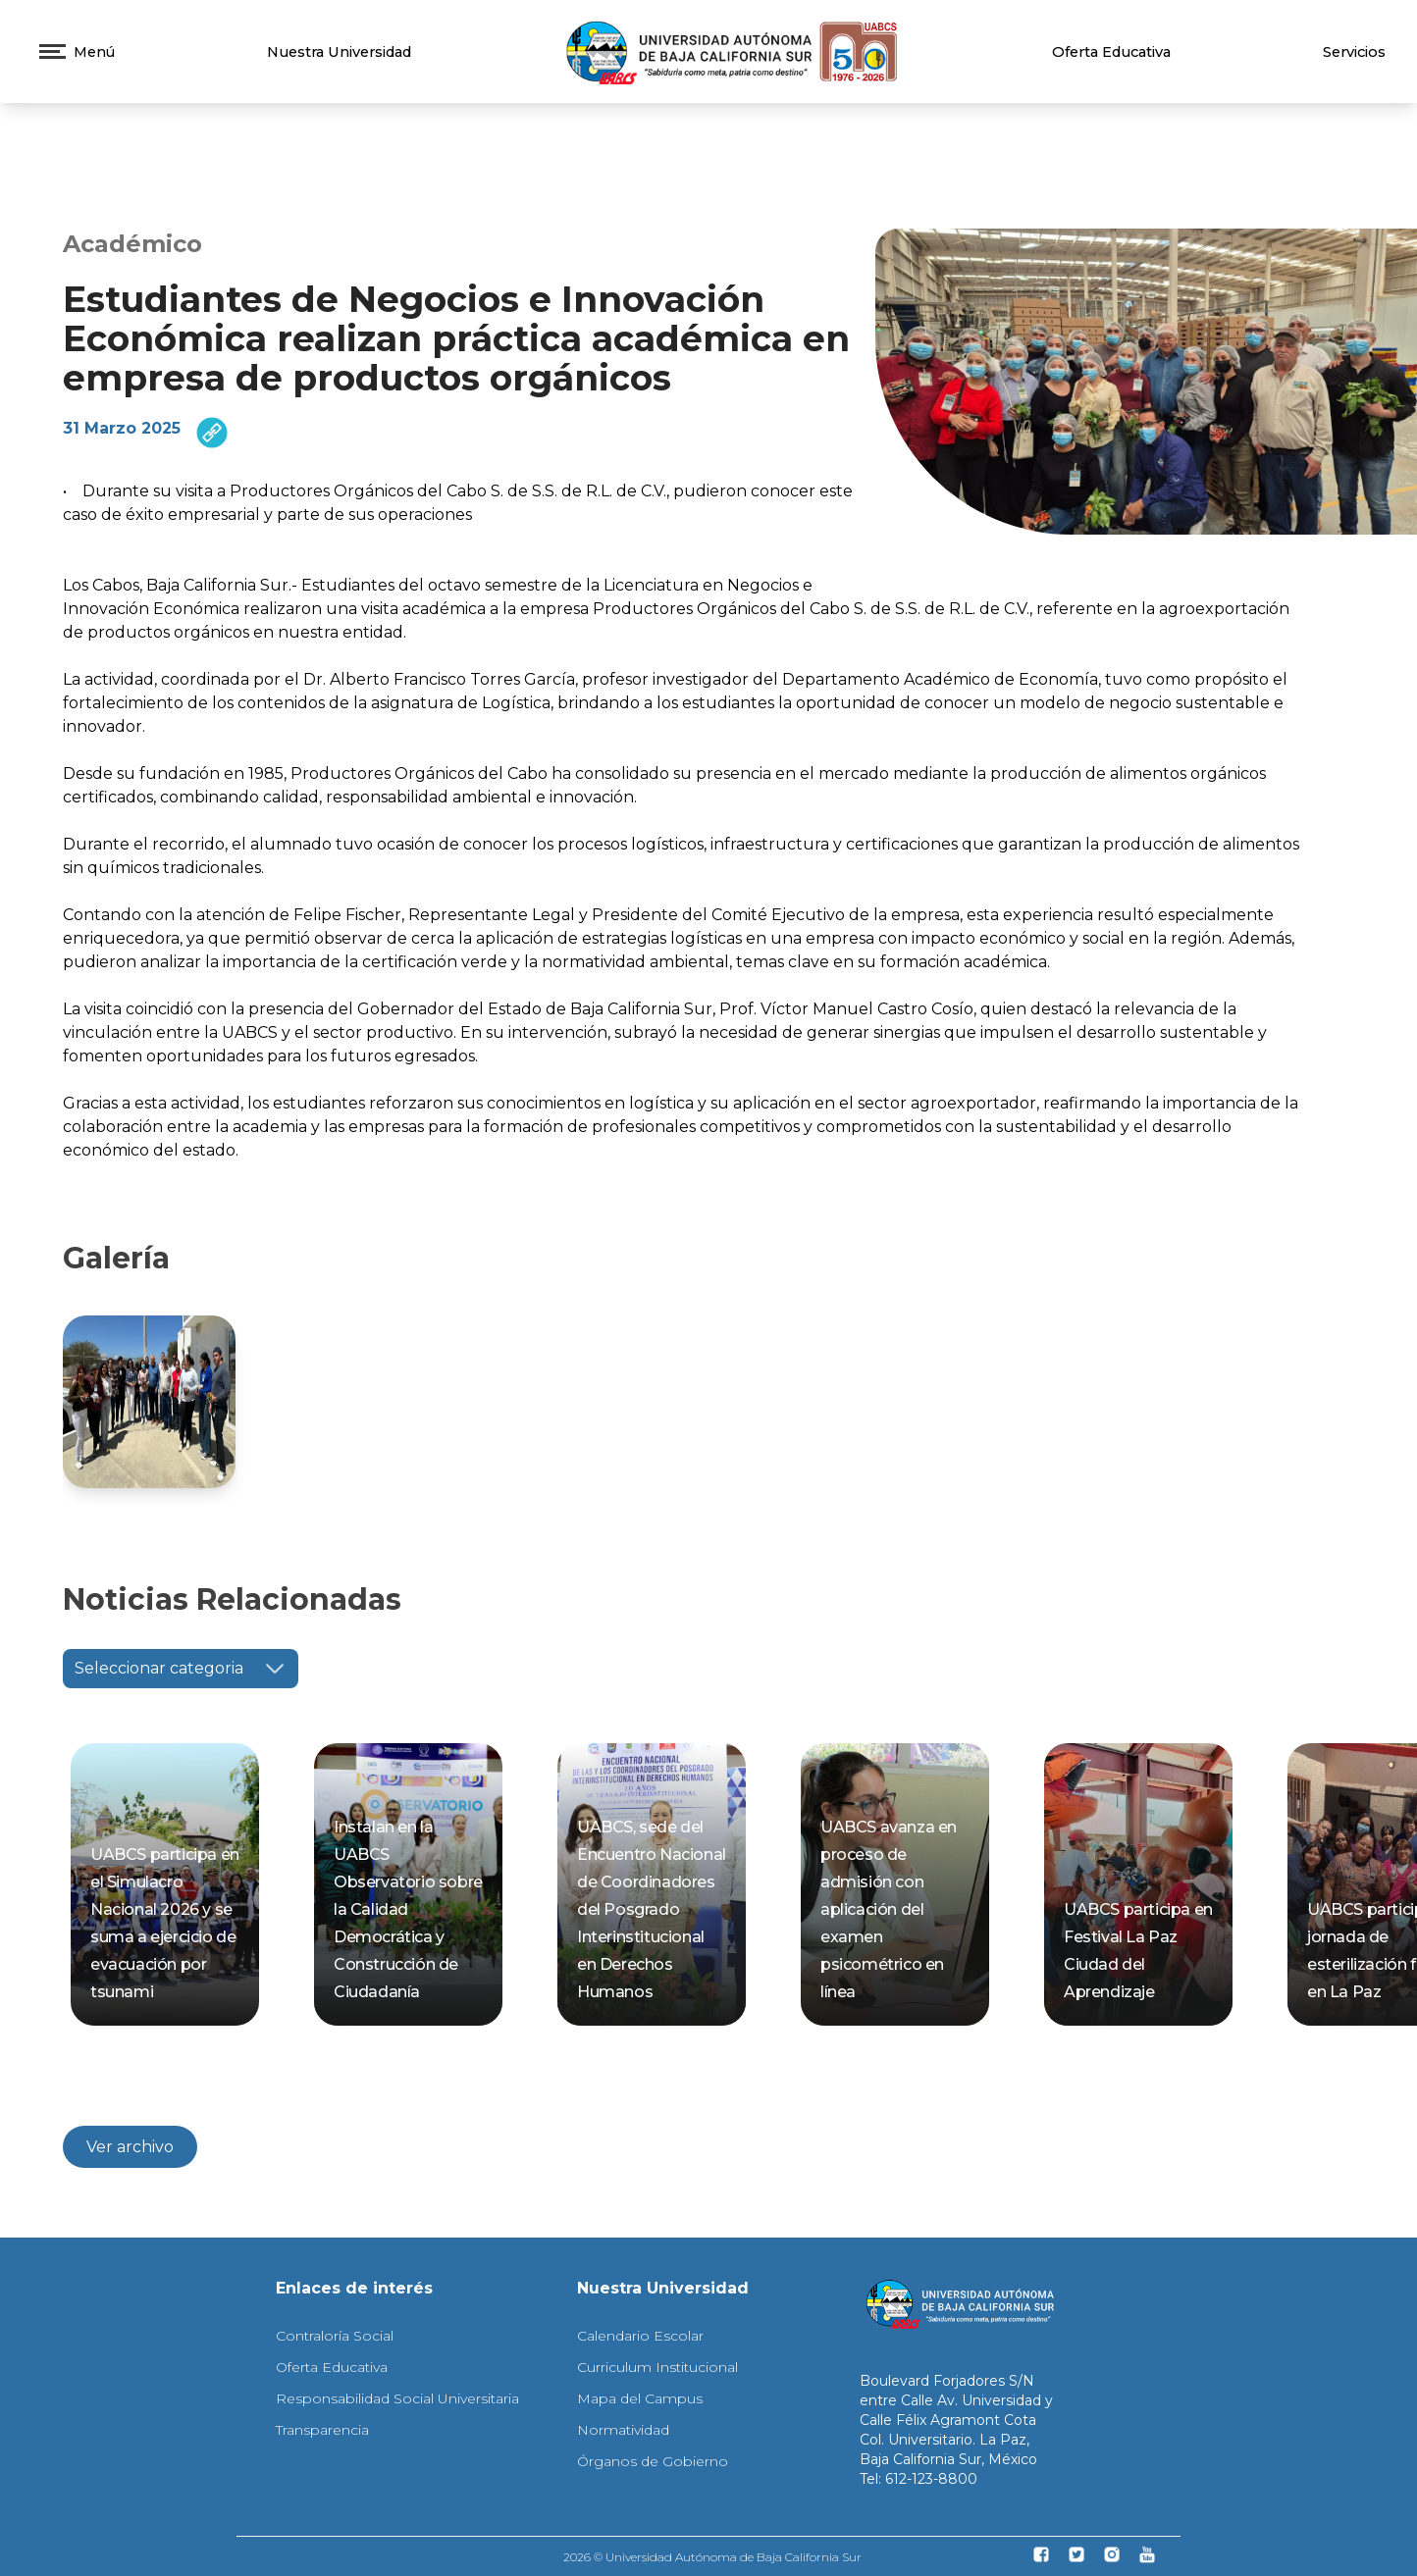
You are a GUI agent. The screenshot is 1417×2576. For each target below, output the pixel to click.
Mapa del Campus (640, 2398)
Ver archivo (130, 2147)
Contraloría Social (335, 2335)
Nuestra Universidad (339, 52)
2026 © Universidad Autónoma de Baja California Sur (712, 2557)
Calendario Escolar (640, 2335)
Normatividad (623, 2430)
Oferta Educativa (1111, 52)
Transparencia (322, 2430)
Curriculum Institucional (657, 2367)
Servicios (1354, 52)
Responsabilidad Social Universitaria (397, 2398)
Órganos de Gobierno (652, 2461)
